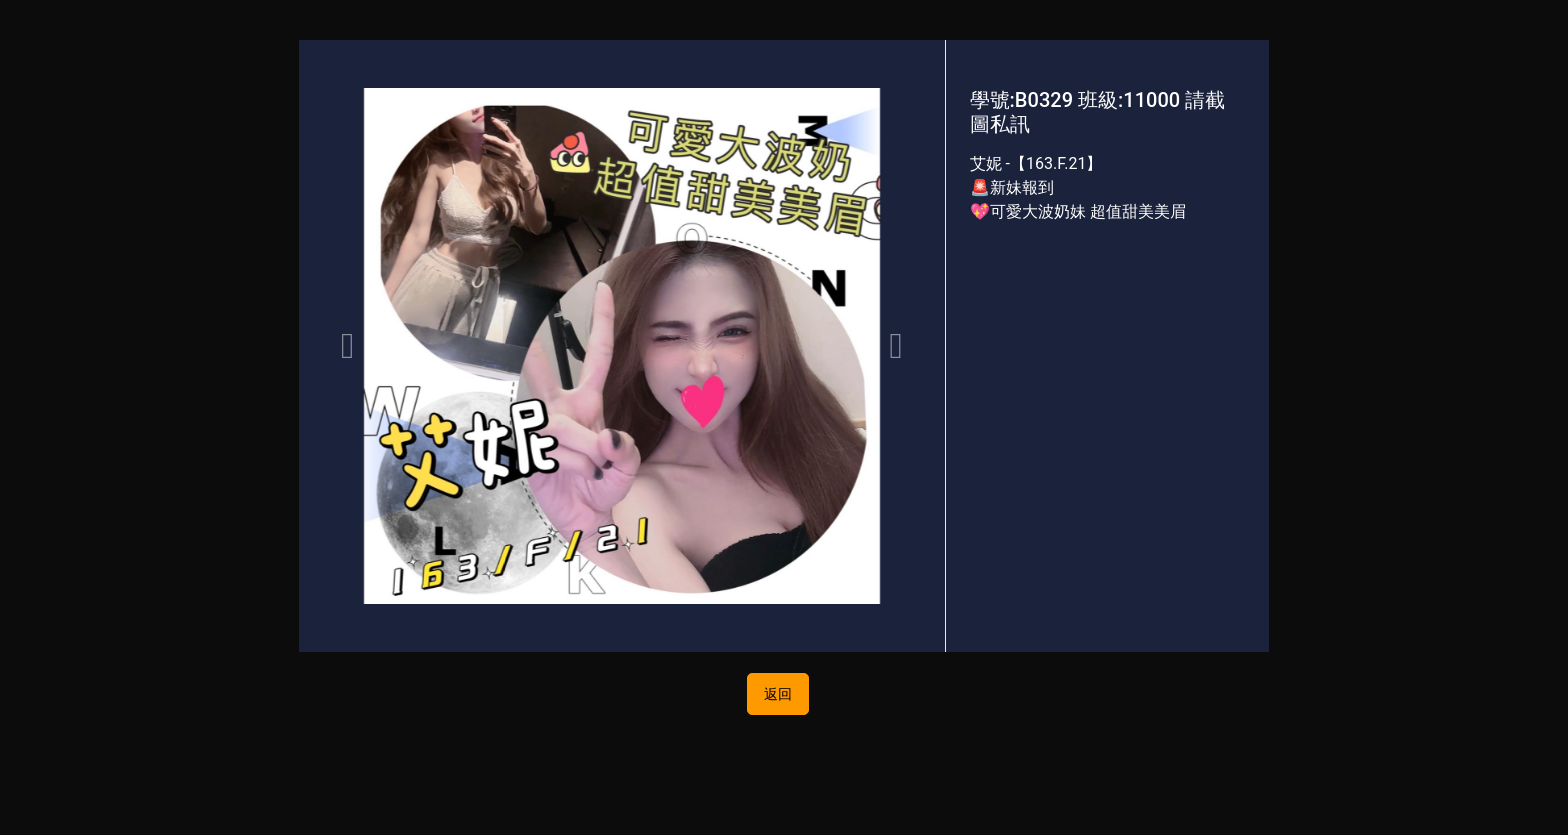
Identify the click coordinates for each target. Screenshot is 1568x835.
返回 (778, 694)
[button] (347, 346)
